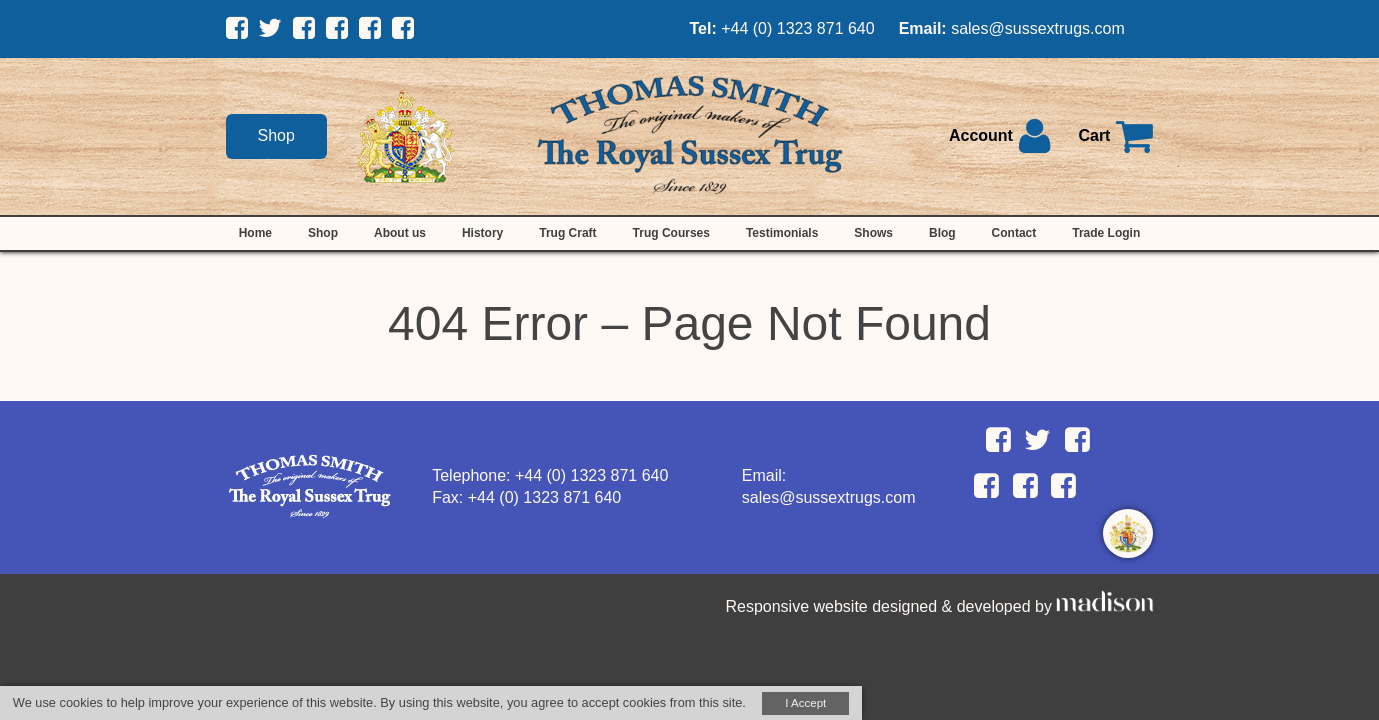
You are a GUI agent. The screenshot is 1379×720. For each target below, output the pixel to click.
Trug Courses (671, 233)
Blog (942, 233)
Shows (873, 233)
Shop (276, 135)
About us (400, 233)
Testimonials (782, 233)
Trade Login (1106, 233)
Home (255, 233)
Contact (1014, 233)
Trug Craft (567, 233)
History (482, 233)
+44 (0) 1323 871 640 (797, 28)
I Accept (805, 703)
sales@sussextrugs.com (1038, 28)
